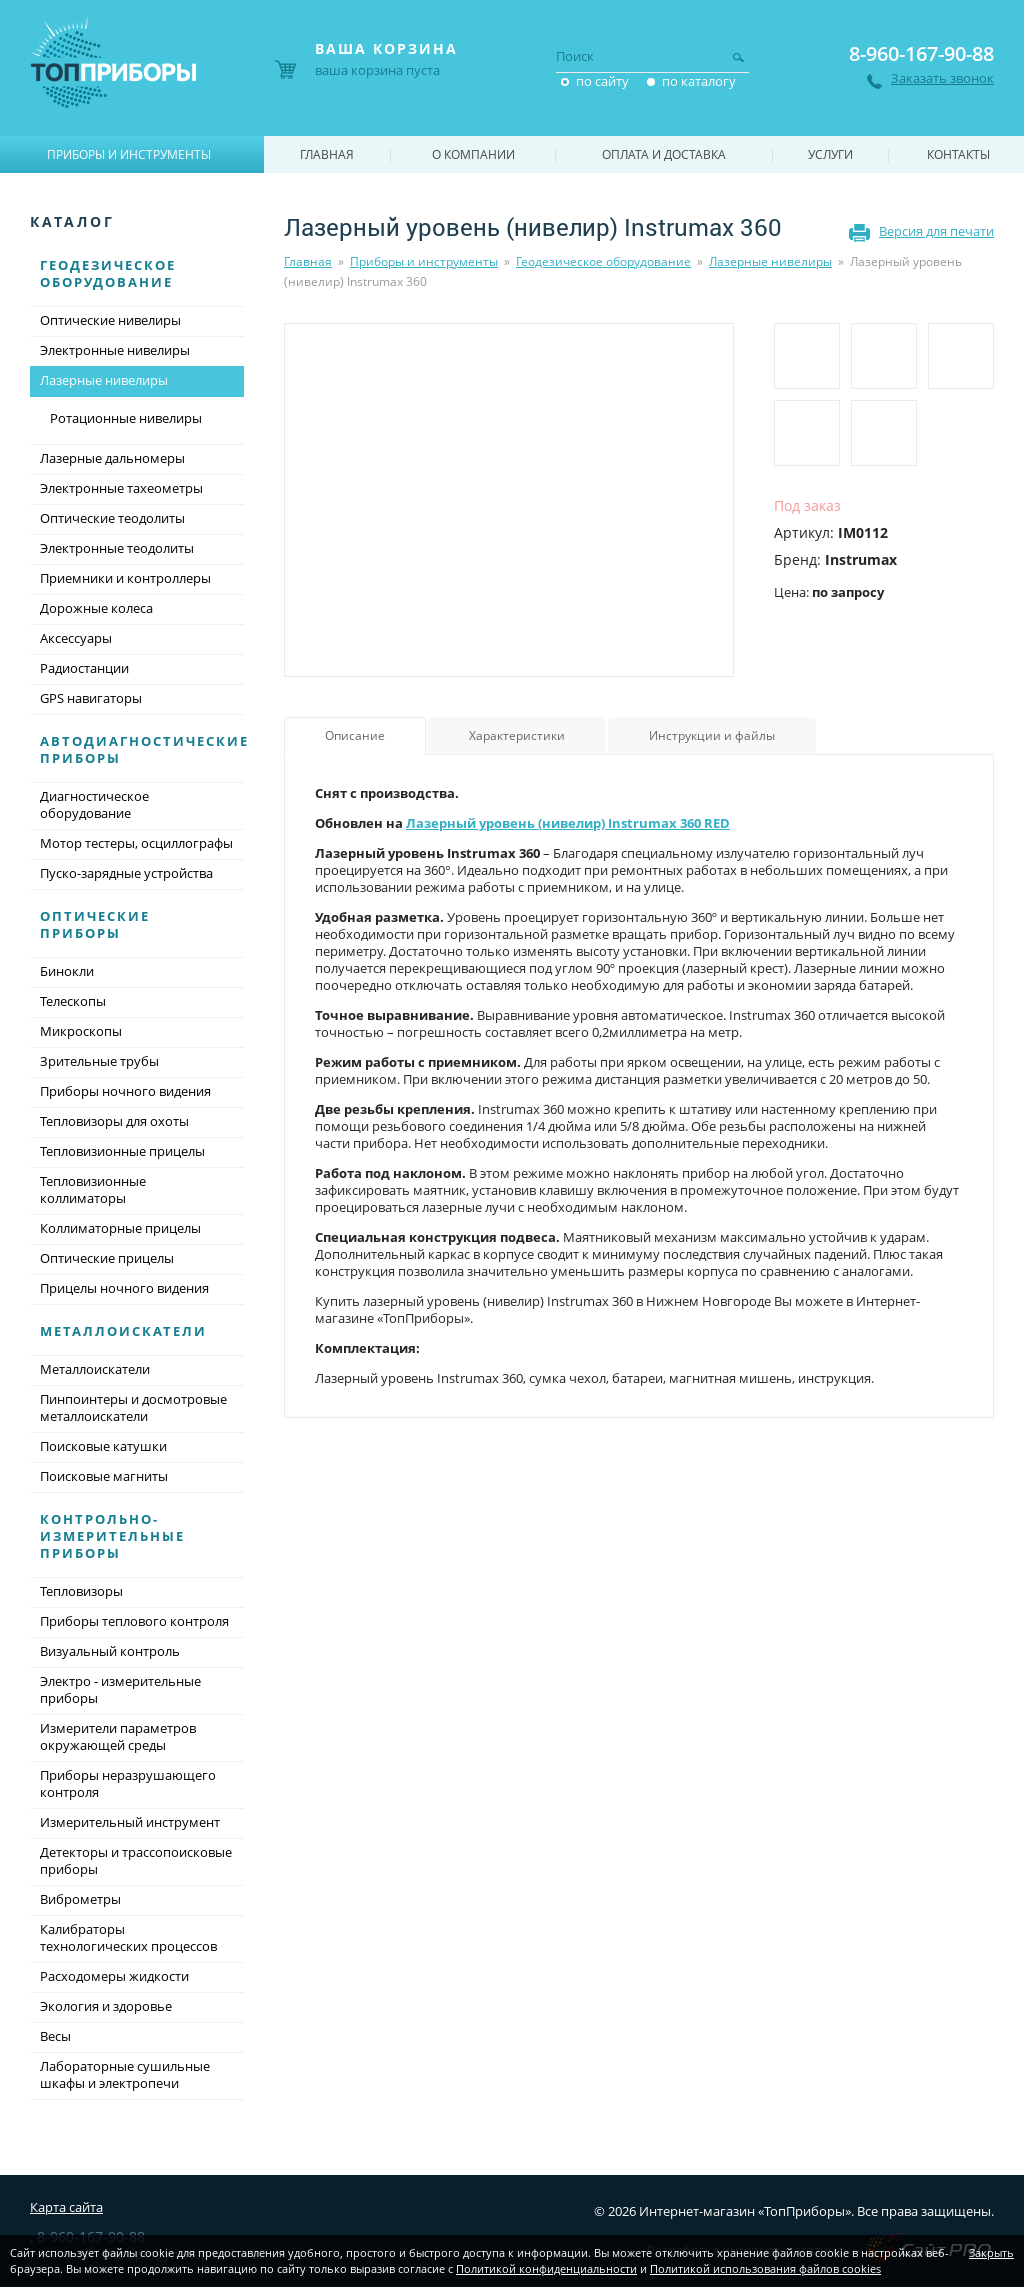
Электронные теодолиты (117, 548)
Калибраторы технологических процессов (128, 1937)
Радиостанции (84, 668)
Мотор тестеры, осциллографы (136, 843)
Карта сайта (66, 2207)
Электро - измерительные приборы (120, 1689)
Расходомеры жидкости (114, 1976)
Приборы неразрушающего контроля (128, 1783)
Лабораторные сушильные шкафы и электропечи (125, 2074)
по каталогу (699, 81)
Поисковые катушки (103, 1446)
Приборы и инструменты (424, 261)
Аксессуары (76, 638)
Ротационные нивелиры (126, 418)
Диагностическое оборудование (94, 804)
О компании (473, 154)
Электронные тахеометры (121, 488)
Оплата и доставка (664, 154)
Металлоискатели (123, 1331)
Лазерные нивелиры (770, 261)
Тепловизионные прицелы (122, 1151)
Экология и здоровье (106, 2006)
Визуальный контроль (110, 1651)
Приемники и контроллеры (125, 578)
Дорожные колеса (96, 608)
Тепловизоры (81, 1591)
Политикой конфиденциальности (546, 2268)
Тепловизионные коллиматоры (93, 1189)
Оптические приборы (95, 924)
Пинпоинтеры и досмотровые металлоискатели (133, 1407)
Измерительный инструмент (130, 1822)
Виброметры (80, 1899)
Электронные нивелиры (115, 350)
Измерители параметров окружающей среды (118, 1736)
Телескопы (73, 1001)
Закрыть (991, 2252)
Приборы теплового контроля (134, 1621)
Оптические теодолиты (112, 518)
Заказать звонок (942, 78)
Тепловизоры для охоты (114, 1121)
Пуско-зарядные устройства (126, 873)
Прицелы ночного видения (124, 1288)
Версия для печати (936, 231)
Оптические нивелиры (110, 320)
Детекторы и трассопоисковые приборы (136, 1860)
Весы (55, 2036)
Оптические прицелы (107, 1258)
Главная (308, 261)
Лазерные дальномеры (112, 458)
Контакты (958, 154)
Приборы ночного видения (125, 1091)
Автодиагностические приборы (144, 749)
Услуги (830, 154)
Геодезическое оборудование (603, 261)
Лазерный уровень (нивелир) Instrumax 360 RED (568, 823)
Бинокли (67, 971)
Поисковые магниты (104, 1476)
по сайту (602, 81)
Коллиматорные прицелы (120, 1228)
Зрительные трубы (99, 1061)
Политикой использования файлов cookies (765, 2268)
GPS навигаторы (91, 698)
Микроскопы (81, 1031)
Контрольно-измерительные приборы (112, 1536)
